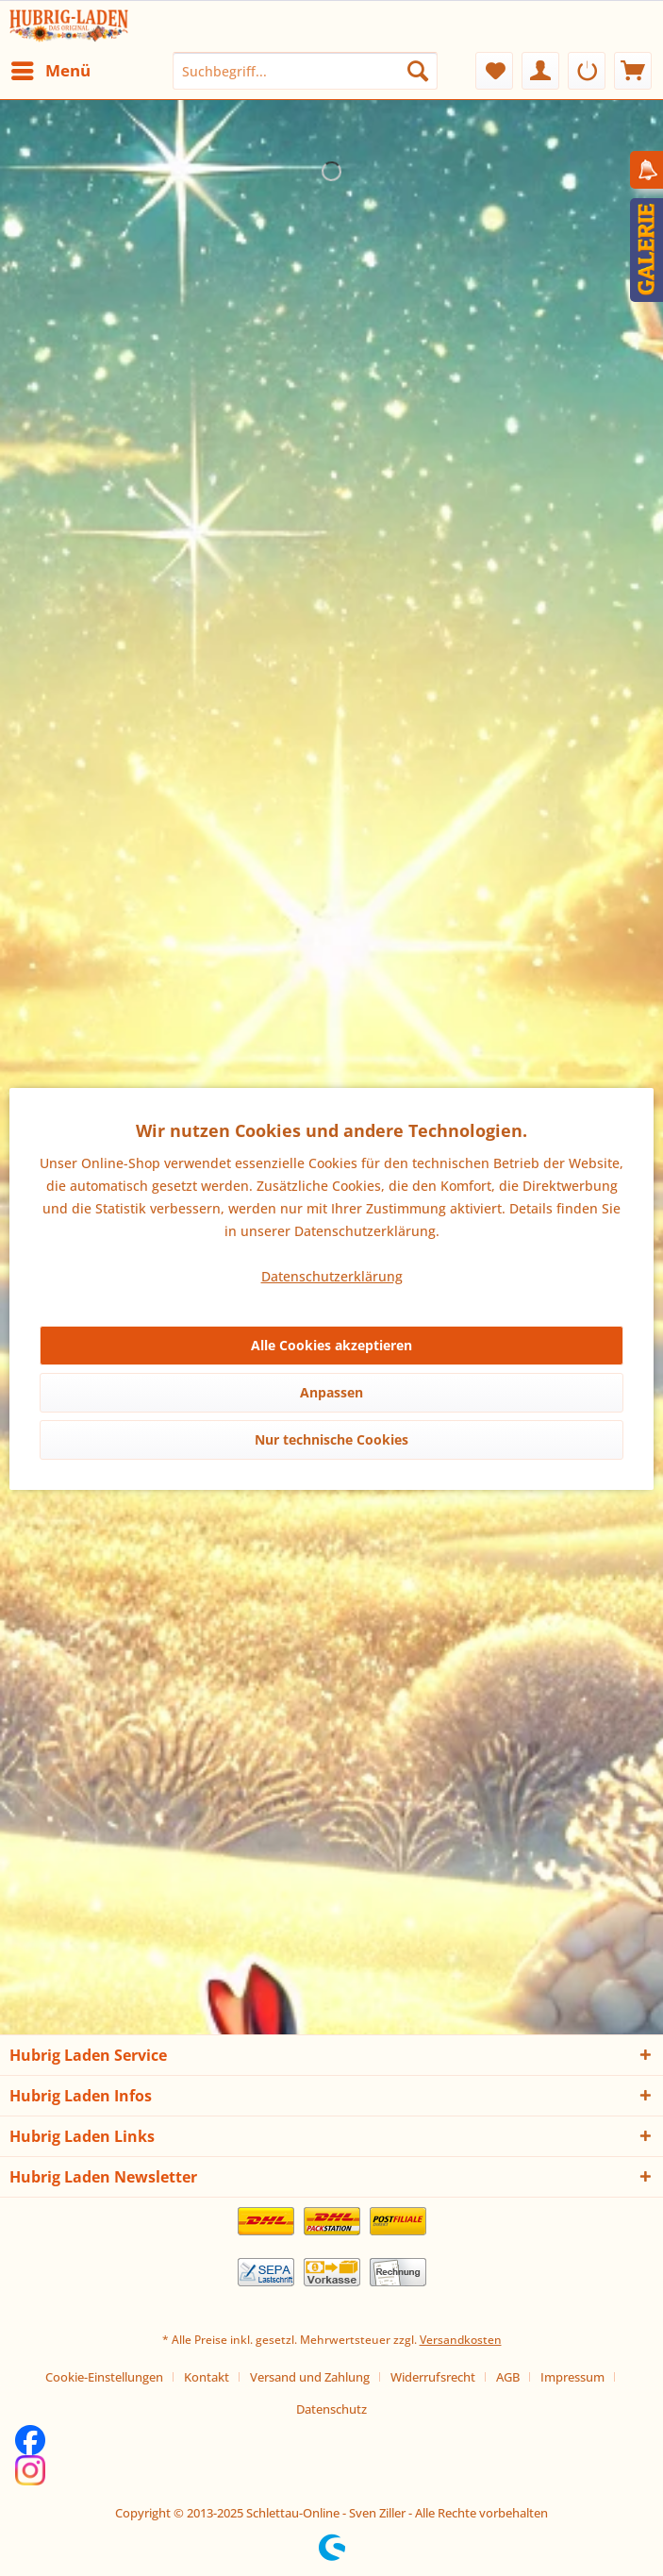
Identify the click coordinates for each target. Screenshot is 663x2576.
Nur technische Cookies (331, 1439)
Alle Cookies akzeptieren (331, 1345)
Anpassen (331, 1392)
